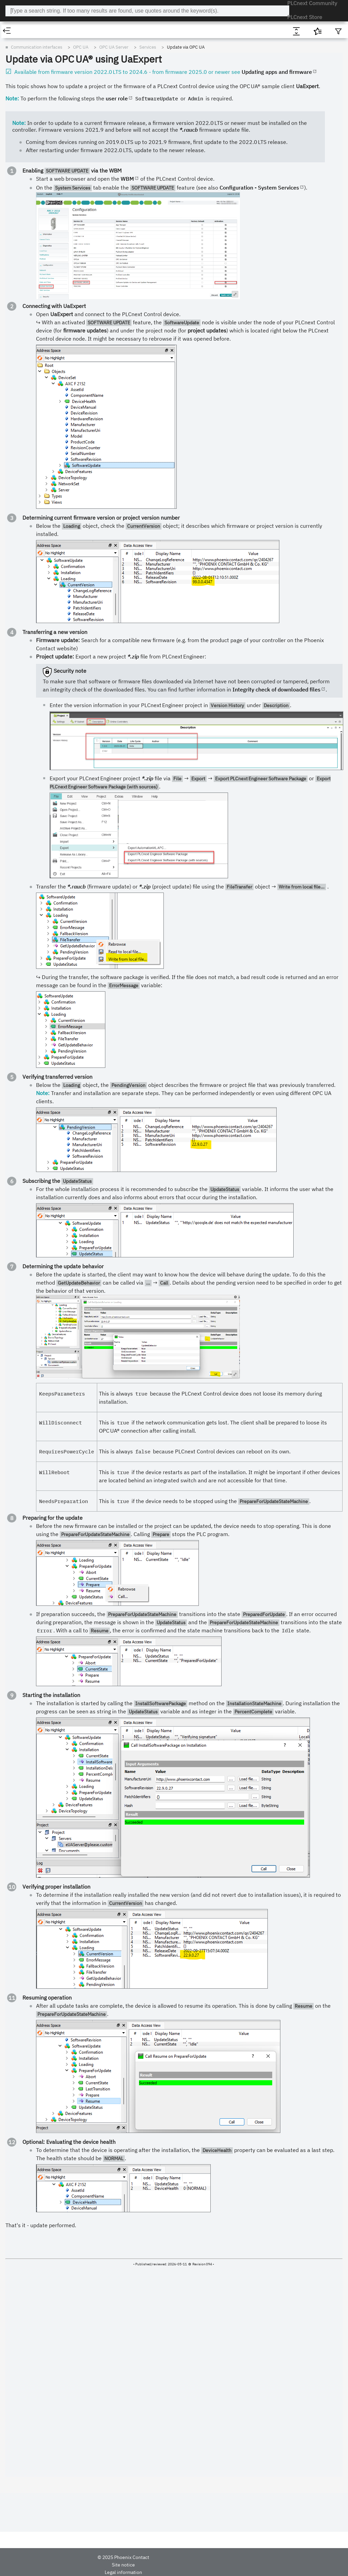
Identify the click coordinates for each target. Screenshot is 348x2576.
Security (15, 121)
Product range (21, 55)
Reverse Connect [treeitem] (45, 218)
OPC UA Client (32, 250)
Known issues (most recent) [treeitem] (35, 80)
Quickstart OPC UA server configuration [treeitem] (62, 170)
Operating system (25, 113)
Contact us (192, 2566)
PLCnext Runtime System (33, 105)
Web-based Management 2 (34, 137)
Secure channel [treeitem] (44, 194)
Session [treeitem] (36, 202)
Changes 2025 (21, 71)
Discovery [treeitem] (38, 186)
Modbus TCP (25, 298)
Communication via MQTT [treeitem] (37, 290)
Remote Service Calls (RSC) (39, 266)
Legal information (109, 2566)
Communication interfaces (34, 145)
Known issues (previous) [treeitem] (32, 89)
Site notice (75, 2566)
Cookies (169, 2566)
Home (13, 47)
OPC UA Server (32, 161)
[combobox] (175, 10)
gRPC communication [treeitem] (33, 274)
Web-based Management (32, 129)
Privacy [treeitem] (14, 331)
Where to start (21, 97)
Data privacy (144, 2566)
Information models (42, 234)
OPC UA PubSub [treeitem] (34, 258)
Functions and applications (35, 306)
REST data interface (32, 282)
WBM (156, 314)
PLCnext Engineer (25, 314)
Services (31, 177)
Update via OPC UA (151, 59)
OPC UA (20, 153)
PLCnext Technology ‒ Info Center (89, 11)
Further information (42, 242)
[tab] (33, 31)
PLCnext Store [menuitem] (307, 11)
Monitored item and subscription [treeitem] (61, 210)
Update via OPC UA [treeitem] (48, 226)
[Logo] (24, 11)
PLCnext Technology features (37, 63)
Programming (21, 322)
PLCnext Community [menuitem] (261, 11)
